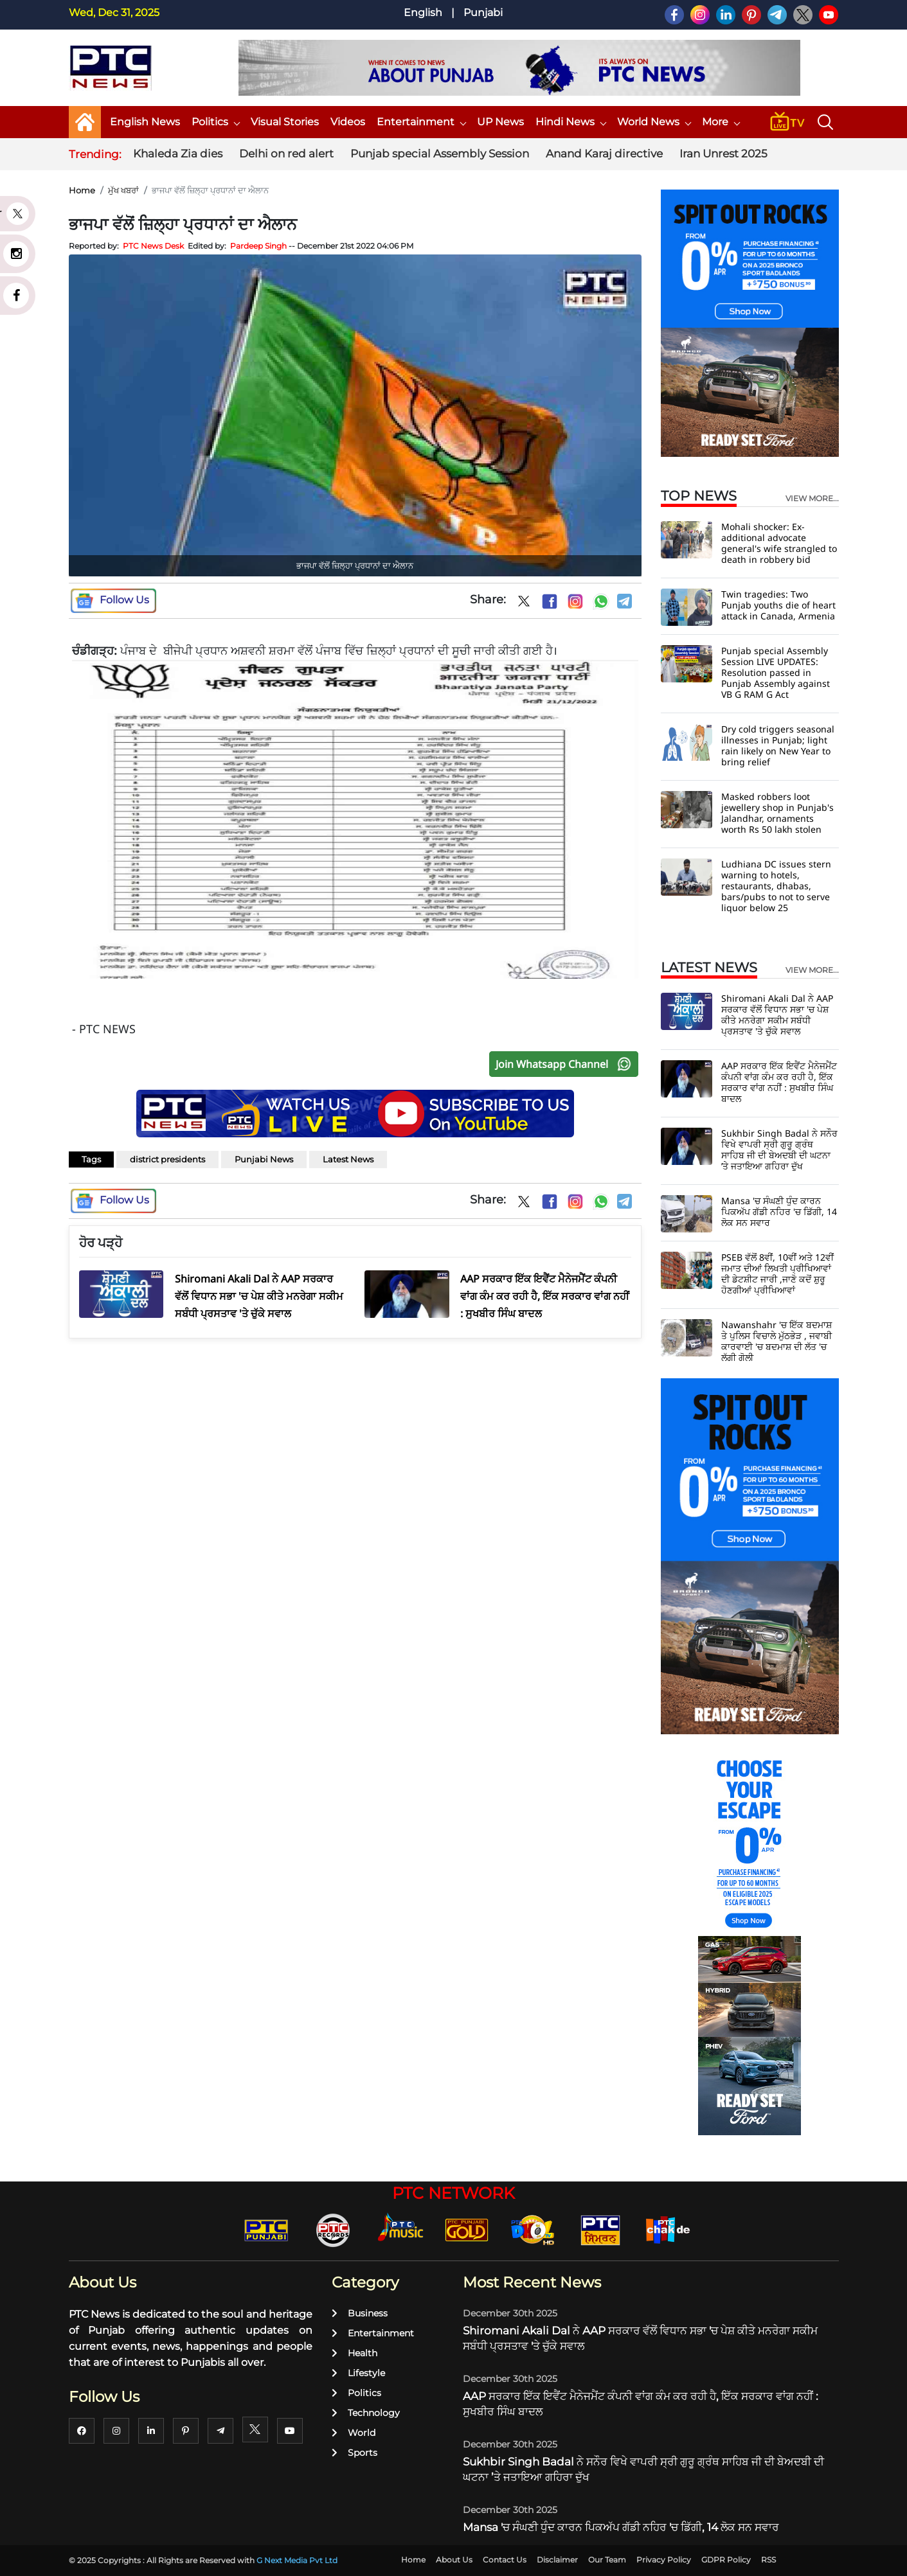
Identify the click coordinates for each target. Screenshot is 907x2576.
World (353, 2432)
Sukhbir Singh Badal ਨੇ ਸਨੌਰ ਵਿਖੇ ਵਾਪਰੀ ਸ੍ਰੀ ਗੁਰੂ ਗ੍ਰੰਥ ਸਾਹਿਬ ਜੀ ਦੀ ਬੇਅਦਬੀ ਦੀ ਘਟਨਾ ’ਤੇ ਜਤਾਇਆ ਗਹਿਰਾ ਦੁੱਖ (779, 1149)
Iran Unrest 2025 (723, 153)
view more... (812, 498)
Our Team (607, 2559)
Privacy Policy (663, 2559)
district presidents (167, 1159)
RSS (768, 2559)
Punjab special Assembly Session (439, 153)
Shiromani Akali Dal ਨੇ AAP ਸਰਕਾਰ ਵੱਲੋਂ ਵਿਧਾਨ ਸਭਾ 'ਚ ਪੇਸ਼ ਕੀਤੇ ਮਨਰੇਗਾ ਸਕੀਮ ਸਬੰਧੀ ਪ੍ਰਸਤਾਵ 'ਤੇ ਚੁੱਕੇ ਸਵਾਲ (777, 1014)
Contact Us (504, 2559)
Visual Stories (285, 122)
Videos (347, 122)
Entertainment (421, 122)
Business (360, 2313)
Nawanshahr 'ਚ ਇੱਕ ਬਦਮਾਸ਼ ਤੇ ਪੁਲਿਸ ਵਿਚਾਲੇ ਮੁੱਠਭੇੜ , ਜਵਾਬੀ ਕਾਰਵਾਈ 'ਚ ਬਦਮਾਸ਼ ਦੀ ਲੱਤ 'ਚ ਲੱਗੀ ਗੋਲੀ (776, 1341)
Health (354, 2353)
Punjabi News (264, 1159)
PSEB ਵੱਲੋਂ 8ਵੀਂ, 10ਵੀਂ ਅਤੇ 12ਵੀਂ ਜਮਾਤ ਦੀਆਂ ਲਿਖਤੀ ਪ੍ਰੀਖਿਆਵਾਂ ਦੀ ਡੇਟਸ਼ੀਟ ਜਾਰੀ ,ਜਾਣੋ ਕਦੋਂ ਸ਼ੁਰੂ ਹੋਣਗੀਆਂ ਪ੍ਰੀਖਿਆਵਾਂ (777, 1273)
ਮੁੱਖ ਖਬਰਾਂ (123, 190)
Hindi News (570, 122)
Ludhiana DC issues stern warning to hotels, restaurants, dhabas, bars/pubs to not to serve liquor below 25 (776, 886)
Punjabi (483, 12)
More (720, 122)
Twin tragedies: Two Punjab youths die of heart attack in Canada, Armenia (778, 605)
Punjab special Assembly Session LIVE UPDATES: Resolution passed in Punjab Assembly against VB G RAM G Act (775, 672)
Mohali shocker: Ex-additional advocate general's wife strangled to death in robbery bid (779, 542)
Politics (215, 122)
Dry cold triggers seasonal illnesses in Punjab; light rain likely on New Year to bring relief (777, 745)
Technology (366, 2413)
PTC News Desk (153, 246)
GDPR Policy (726, 2559)
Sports (354, 2452)
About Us (454, 2559)
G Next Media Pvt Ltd (296, 2560)
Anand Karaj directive (604, 153)
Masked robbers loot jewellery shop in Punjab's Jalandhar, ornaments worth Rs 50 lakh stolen (777, 812)
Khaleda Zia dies (177, 153)
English (423, 12)
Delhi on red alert (286, 153)
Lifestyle (358, 2373)
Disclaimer (557, 2559)
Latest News (348, 1159)
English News (145, 122)
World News (653, 122)
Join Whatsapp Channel (566, 1064)
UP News (500, 122)
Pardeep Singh (258, 246)
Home (82, 190)
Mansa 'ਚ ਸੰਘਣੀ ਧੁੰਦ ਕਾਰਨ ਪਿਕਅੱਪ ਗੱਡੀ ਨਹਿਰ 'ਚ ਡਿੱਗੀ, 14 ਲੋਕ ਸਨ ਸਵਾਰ (779, 1212)
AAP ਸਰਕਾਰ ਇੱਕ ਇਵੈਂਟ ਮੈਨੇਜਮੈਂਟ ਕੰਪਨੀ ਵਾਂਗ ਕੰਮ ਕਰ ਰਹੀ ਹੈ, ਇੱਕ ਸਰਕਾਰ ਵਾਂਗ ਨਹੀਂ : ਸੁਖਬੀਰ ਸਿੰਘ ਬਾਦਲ (779, 1082)
